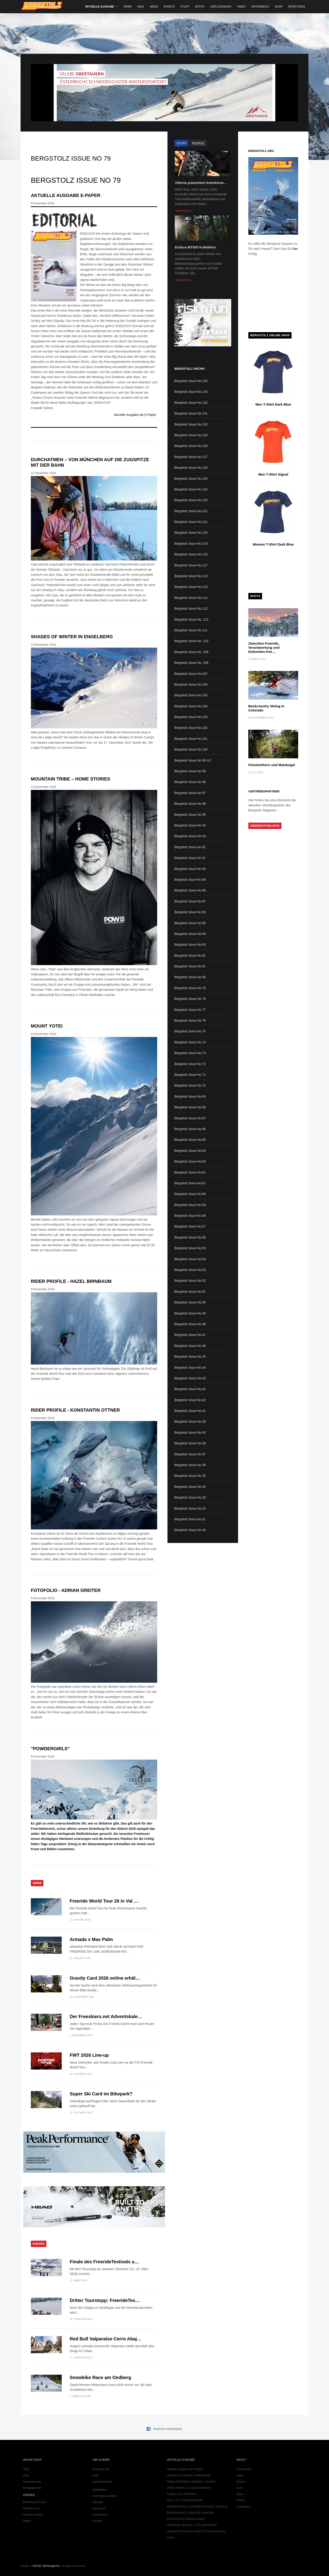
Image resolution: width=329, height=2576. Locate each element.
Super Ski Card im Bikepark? (101, 2093)
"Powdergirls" (50, 1748)
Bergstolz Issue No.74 (190, 1042)
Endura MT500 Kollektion (195, 247)
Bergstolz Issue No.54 (190, 1259)
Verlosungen (220, 6)
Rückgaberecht (32, 2488)
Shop (278, 6)
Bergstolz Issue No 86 (190, 912)
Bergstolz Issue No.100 (190, 749)
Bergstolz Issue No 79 (190, 988)
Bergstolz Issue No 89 (190, 879)
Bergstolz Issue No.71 (190, 1075)
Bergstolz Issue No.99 (190, 771)
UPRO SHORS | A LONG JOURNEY (189, 2488)
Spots (199, 6)
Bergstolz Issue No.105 (190, 695)
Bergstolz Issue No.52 (190, 1280)
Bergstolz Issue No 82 (190, 955)
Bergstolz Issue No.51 (190, 1291)
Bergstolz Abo (101, 2469)
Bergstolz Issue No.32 (190, 1508)
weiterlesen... (184, 211)
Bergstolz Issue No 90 (190, 869)
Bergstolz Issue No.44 (190, 1367)
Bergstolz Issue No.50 (190, 1302)
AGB (26, 2475)
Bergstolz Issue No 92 (190, 847)
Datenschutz (100, 2514)
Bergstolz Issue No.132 (190, 402)
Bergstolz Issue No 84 (190, 934)
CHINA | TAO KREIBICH (181, 2494)
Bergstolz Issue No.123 (190, 500)
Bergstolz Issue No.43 (190, 1378)
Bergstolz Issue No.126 (190, 467)
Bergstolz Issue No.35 (190, 1476)
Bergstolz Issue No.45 (190, 1356)
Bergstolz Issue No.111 (190, 630)
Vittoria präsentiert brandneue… (201, 183)
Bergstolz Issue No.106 (190, 684)
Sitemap (98, 2502)
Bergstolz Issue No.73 (190, 1053)
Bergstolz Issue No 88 (190, 890)
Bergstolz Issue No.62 (190, 1172)
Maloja (27, 2520)
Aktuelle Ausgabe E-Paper (65, 195)
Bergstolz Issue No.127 (190, 457)
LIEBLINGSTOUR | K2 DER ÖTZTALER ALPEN (196, 2531)
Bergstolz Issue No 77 (190, 1010)
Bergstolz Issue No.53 (190, 1270)
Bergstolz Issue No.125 (190, 478)
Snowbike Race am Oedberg (100, 2377)
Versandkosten (32, 2481)
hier (295, 248)
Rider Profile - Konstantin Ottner (75, 1410)
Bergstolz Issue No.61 (190, 1183)
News (154, 6)
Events (169, 6)
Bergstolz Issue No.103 (190, 717)
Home (128, 6)
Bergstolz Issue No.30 (190, 1530)
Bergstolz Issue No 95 (190, 814)
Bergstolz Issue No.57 (190, 1226)
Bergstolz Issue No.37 (190, 1454)
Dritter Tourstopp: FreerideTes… (105, 2300)
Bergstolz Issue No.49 (190, 1313)
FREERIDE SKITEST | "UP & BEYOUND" (192, 2525)
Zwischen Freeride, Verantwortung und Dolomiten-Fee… (264, 647)
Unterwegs (260, 6)
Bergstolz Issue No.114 (190, 598)
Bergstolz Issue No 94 (190, 825)
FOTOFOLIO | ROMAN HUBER (186, 2519)
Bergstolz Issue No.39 (190, 1421)
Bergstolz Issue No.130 (190, 424)
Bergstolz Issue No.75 (190, 1031)
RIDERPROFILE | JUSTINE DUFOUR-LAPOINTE (197, 2506)
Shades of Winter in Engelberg (72, 636)
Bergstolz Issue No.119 (190, 543)
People (240, 2481)
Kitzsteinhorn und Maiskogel (271, 765)
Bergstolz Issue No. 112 (191, 619)
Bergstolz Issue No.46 (190, 1346)
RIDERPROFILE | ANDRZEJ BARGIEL (191, 2512)
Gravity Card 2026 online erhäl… (105, 1978)
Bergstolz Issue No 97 (190, 793)
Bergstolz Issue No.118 (190, 554)
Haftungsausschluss (105, 2496)
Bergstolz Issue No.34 (190, 1487)
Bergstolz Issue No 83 (190, 944)
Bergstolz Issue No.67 (190, 1118)
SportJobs (296, 6)
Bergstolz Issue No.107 (190, 674)
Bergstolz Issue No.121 (190, 522)
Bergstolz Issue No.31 (190, 1519)
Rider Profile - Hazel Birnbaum (71, 1281)
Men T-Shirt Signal (273, 474)
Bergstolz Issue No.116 (190, 576)
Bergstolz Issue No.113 (190, 608)
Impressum (99, 2508)
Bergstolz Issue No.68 (190, 1107)
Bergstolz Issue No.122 (190, 511)
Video (241, 6)
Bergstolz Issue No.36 (190, 1465)
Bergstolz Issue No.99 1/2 (192, 760)
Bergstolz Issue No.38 (190, 1443)
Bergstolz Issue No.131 (190, 413)
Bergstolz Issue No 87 (190, 901)
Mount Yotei (47, 1025)
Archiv (170, 2537)
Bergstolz (43, 6)
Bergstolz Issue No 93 (190, 836)
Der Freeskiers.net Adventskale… (106, 2016)
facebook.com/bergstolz (167, 2429)
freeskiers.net (31, 2508)
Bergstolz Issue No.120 (190, 532)
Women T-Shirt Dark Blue (273, 544)
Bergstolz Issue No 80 (190, 977)
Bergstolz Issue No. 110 (191, 641)
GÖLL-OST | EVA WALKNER (184, 2500)
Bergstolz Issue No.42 (190, 1389)
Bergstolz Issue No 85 (190, 923)
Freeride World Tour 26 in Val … (104, 1900)
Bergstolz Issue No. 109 (191, 652)
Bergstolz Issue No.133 (190, 391)
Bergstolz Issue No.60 (190, 1194)
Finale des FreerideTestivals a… (104, 2261)
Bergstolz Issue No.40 (190, 1432)
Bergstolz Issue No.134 (190, 381)
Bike (141, 6)
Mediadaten (100, 2489)
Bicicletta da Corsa (34, 2502)
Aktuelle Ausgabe (99, 6)
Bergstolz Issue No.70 (190, 1085)
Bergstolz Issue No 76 (190, 1020)
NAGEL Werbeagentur (46, 2566)
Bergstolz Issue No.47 (190, 1335)
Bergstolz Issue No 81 (190, 966)
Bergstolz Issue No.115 (190, 587)
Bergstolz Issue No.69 (190, 1096)
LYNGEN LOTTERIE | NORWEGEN (189, 2475)
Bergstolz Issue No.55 (190, 1248)
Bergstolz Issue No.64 (190, 1150)
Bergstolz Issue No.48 (190, 1324)
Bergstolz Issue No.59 (190, 1205)
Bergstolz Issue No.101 (190, 738)
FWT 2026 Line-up (89, 2055)
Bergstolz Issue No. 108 (191, 663)
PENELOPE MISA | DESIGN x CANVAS (191, 2481)
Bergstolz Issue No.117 (190, 565)
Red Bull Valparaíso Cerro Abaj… (105, 2338)
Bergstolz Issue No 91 (190, 858)
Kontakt (97, 2520)
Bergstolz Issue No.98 (190, 782)
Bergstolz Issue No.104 (190, 706)
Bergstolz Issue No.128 (190, 446)
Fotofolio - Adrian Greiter (66, 1590)
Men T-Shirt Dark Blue (273, 404)
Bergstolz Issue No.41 (190, 1411)
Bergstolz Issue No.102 (190, 727)
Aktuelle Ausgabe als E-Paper (135, 415)
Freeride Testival (33, 2514)
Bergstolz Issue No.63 (190, 1161)
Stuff (184, 6)
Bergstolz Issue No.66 (190, 1129)
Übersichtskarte (265, 825)
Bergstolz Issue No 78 (190, 999)
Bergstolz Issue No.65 (190, 1139)
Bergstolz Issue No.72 (190, 1064)
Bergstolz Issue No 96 (190, 803)
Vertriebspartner (102, 2481)
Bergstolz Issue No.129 (190, 435)
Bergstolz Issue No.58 (190, 1215)
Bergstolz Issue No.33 (190, 1497)
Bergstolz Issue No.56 (190, 1237)
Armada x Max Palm (91, 1939)
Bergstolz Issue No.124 (190, 489)
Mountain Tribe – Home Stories (70, 778)
